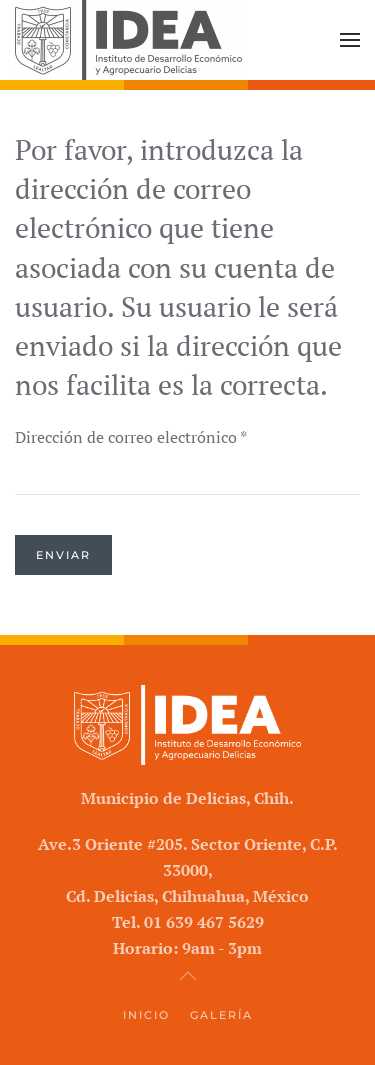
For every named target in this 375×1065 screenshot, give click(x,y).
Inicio (146, 1015)
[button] (350, 40)
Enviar (63, 555)
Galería (221, 1015)
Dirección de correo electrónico (131, 437)
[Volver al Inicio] (128, 40)
